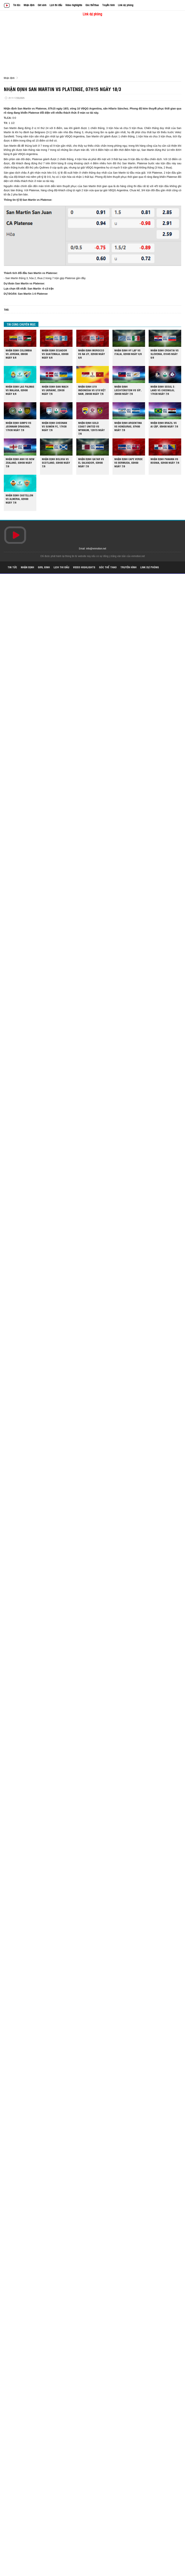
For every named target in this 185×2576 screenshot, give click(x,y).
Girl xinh (42, 5)
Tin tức (16, 5)
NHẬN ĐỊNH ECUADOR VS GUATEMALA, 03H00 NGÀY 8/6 (55, 353)
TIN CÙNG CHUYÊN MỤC (21, 324)
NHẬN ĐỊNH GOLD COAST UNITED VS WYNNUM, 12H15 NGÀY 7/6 (91, 428)
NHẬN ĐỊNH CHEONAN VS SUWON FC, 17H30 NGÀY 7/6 (54, 426)
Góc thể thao (92, 5)
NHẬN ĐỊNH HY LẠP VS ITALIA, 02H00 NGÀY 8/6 (128, 352)
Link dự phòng (125, 5)
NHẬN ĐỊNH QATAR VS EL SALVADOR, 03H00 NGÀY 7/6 (91, 462)
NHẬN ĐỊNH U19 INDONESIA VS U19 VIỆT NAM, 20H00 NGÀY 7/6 (92, 390)
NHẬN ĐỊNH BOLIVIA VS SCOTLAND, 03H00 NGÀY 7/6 (56, 462)
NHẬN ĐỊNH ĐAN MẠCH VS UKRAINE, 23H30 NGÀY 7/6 (55, 390)
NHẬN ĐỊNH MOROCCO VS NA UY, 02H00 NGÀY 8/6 (91, 353)
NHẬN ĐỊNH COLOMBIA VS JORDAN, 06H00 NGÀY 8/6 (19, 353)
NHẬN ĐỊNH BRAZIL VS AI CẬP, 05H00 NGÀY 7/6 (164, 424)
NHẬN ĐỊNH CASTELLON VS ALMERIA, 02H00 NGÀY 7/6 (19, 498)
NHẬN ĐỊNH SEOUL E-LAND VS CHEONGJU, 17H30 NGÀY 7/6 (163, 390)
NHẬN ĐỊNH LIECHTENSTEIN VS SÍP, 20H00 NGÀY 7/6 (127, 390)
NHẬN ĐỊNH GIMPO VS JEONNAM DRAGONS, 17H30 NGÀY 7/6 (18, 426)
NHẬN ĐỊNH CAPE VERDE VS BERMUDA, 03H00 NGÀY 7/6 (128, 462)
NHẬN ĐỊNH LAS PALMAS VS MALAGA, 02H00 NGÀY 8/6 (20, 390)
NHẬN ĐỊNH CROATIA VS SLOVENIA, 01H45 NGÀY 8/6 (165, 353)
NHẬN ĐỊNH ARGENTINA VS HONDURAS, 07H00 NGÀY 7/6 (128, 426)
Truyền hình (108, 5)
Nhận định (29, 5)
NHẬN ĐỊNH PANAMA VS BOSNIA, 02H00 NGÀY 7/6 (165, 460)
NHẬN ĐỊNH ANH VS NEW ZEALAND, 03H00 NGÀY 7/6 (20, 462)
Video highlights (73, 5)
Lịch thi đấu (56, 5)
